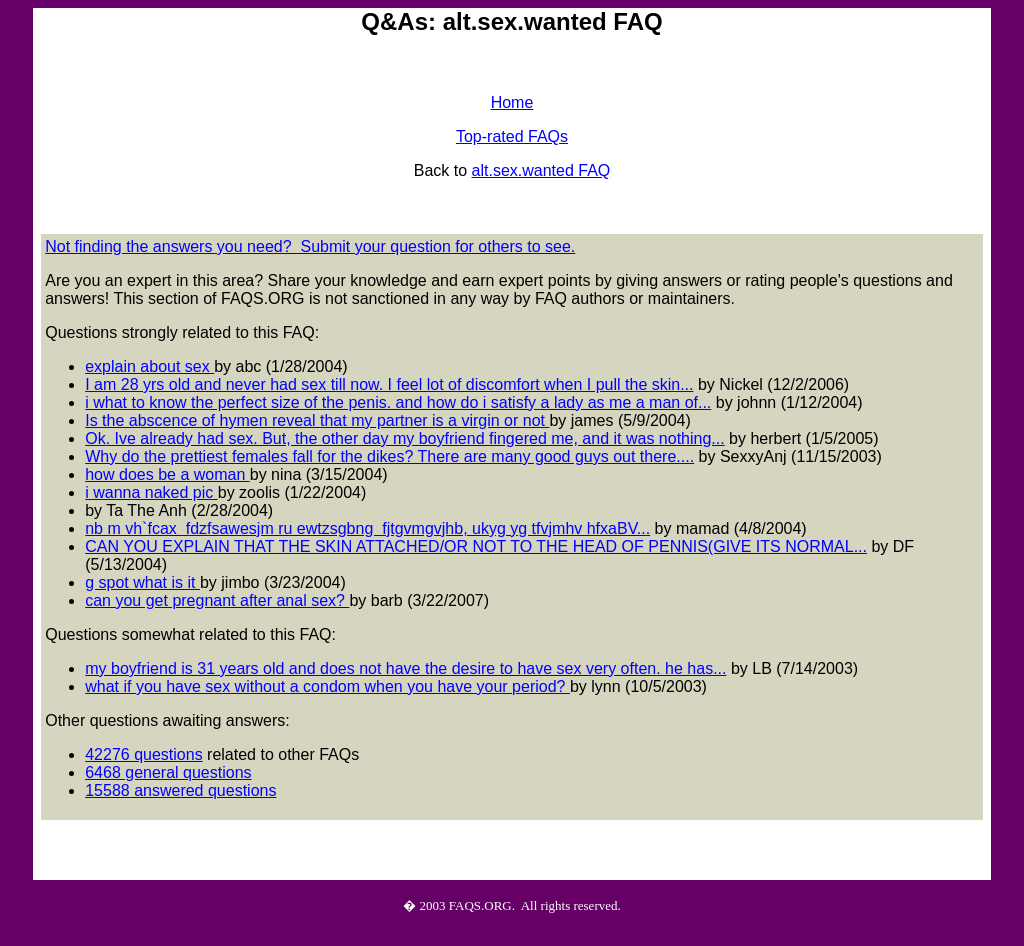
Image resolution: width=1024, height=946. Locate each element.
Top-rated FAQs (512, 136)
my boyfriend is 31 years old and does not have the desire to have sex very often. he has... (405, 668)
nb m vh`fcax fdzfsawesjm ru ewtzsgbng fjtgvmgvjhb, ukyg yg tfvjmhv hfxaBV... (367, 528)
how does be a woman (167, 474)
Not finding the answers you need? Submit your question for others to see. (310, 246)
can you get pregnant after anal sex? (217, 600)
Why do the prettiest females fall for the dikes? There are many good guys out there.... (389, 456)
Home (512, 102)
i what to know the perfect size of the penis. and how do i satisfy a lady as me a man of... (398, 402)
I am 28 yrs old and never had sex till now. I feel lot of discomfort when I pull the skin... (389, 384)
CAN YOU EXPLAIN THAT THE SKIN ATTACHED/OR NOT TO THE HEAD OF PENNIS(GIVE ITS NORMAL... (476, 546)
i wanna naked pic (151, 492)
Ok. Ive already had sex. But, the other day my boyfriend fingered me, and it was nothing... (404, 438)
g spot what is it (142, 582)
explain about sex (149, 366)
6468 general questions (168, 772)
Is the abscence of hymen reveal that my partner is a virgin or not (317, 420)
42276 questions (143, 754)
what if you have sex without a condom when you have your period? (327, 686)
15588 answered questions (180, 790)
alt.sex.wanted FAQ (541, 170)
